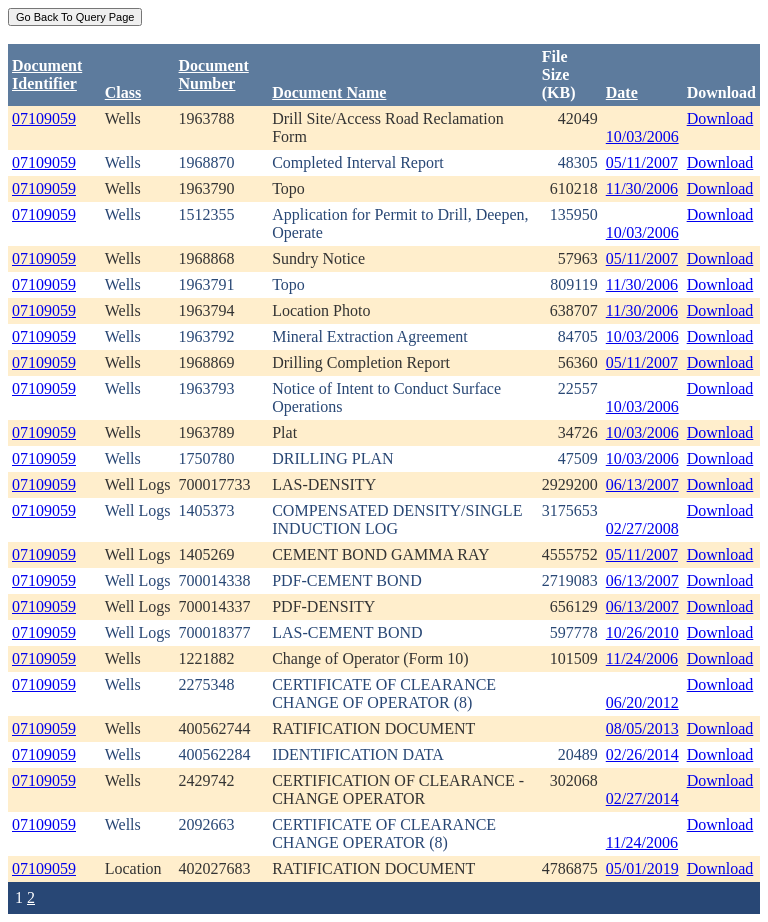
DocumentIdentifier (47, 74)
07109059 (44, 118)
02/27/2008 (642, 528)
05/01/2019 (642, 868)
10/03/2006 (642, 136)
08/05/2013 (642, 728)
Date (622, 92)
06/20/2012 (642, 702)
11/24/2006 (642, 658)
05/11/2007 (642, 162)
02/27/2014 (642, 798)
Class (123, 92)
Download (720, 118)
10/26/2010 (642, 632)
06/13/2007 (642, 484)
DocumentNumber (214, 74)
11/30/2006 (642, 188)
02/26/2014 (642, 754)
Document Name (329, 92)
